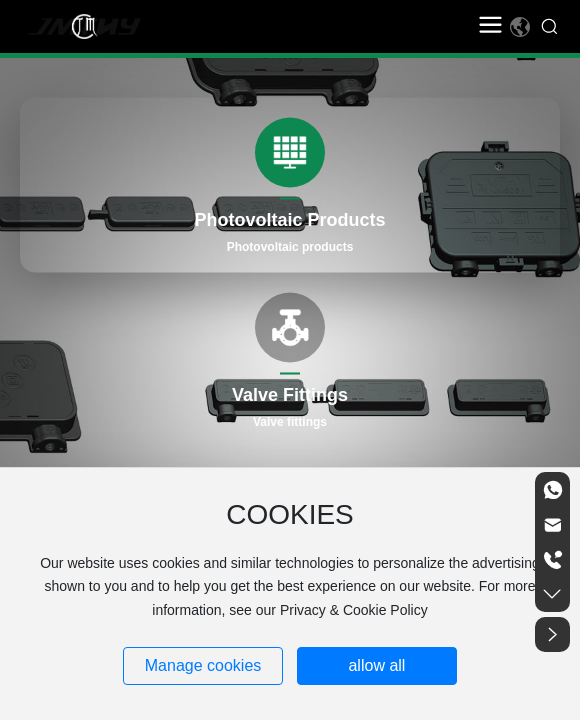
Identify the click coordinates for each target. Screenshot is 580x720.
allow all (376, 665)
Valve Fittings (290, 395)
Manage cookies (203, 665)
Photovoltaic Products (289, 220)
